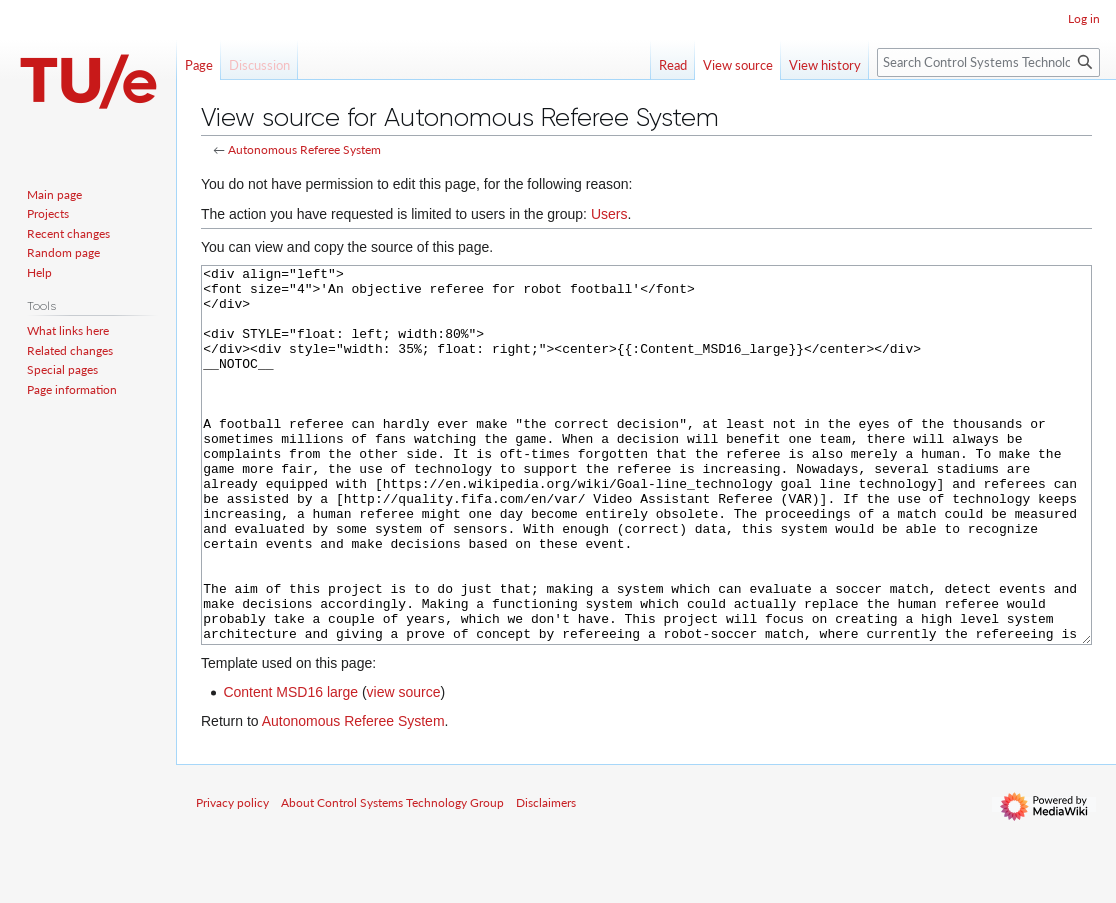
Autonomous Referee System (304, 149)
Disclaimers (546, 877)
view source (404, 767)
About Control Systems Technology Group (392, 877)
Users (609, 214)
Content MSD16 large (290, 767)
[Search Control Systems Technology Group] (988, 62)
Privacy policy (232, 877)
